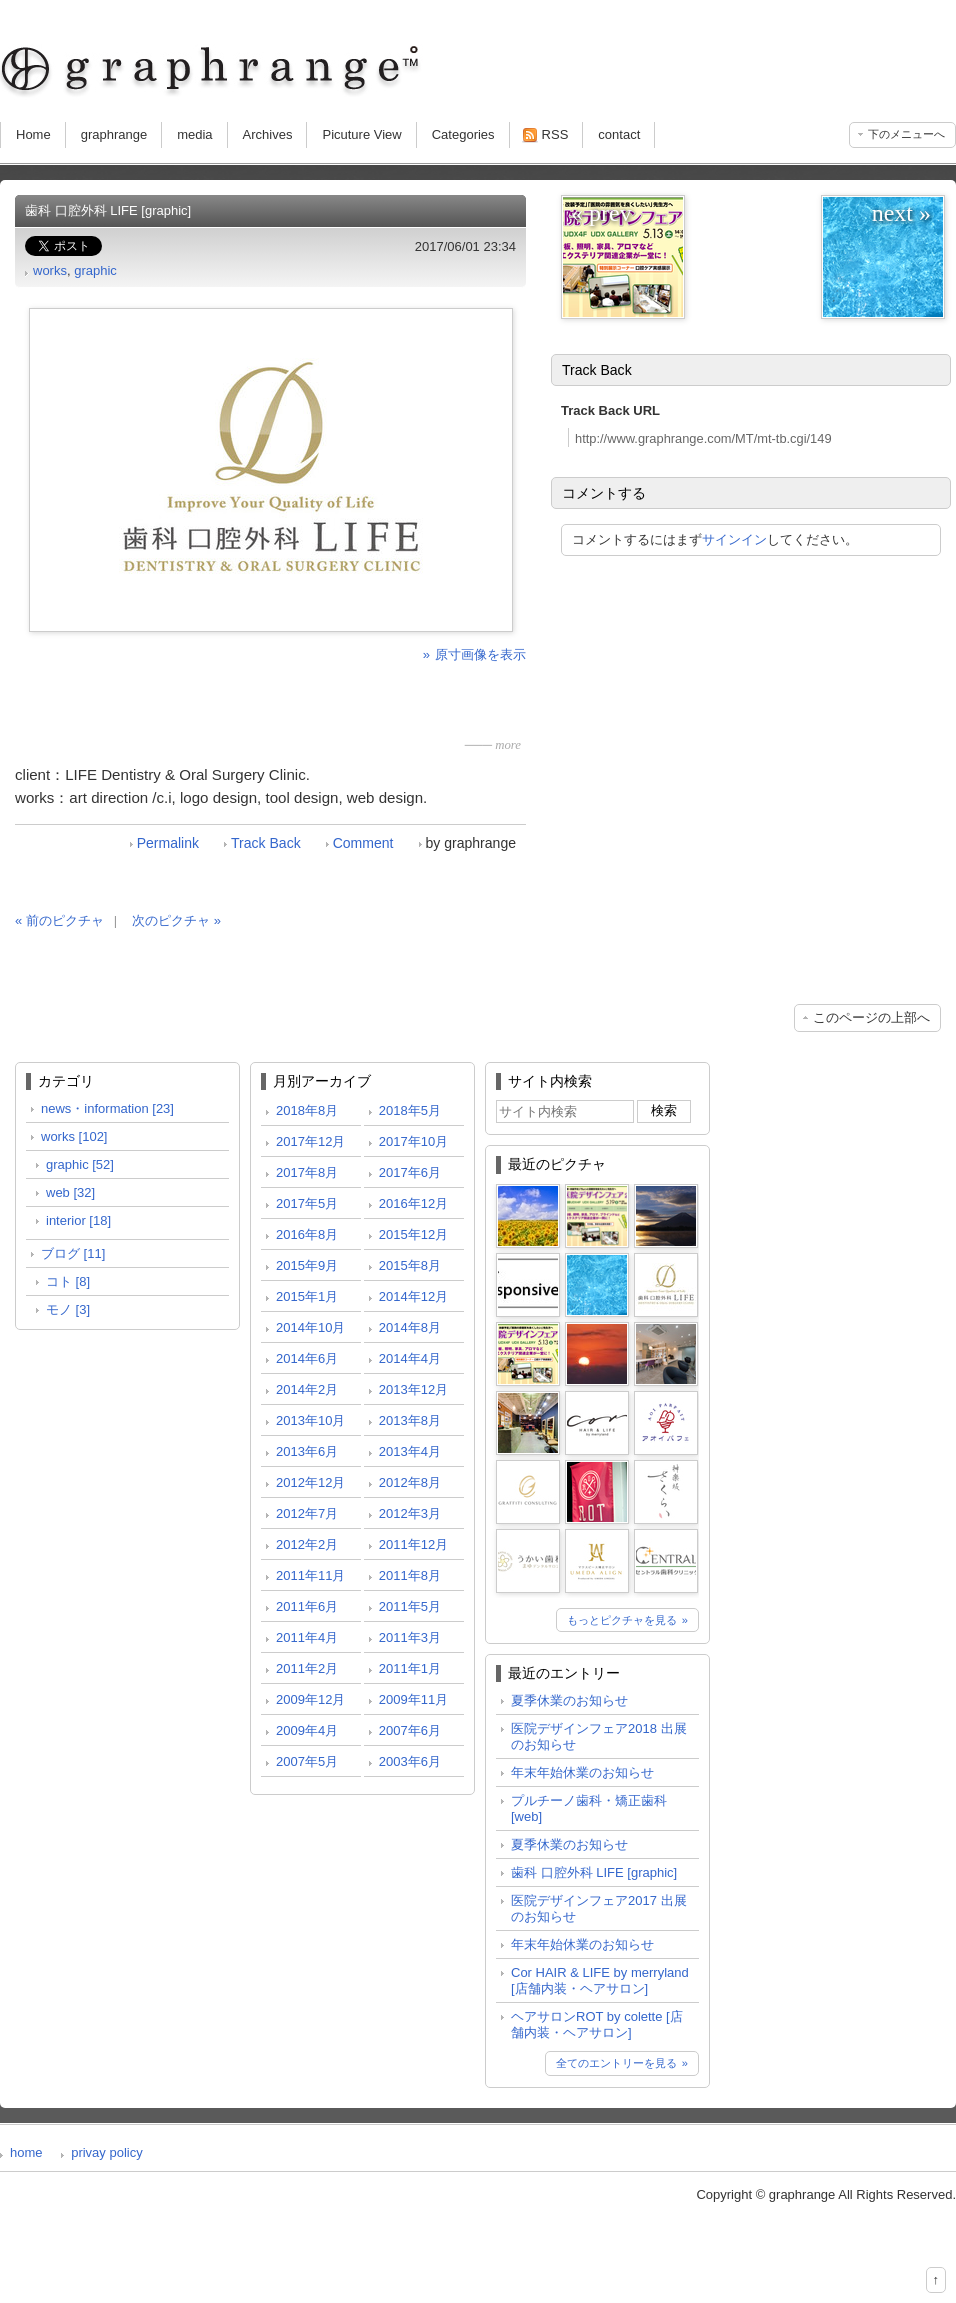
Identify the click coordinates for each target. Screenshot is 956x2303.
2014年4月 (410, 1358)
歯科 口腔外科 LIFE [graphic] (594, 1872)
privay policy (107, 2152)
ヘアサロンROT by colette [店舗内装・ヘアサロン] (597, 2024)
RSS (555, 134)
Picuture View (361, 134)
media (194, 134)
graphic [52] (80, 1164)
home (26, 2152)
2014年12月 (413, 1296)
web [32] (70, 1192)
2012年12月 (310, 1482)
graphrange (114, 134)
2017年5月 (307, 1203)
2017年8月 (307, 1172)
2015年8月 (410, 1265)
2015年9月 (307, 1265)
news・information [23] (107, 1108)
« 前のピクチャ (59, 920)
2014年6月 (307, 1358)
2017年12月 (310, 1141)
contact (619, 134)
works (50, 270)
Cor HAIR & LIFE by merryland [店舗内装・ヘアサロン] (600, 1980)
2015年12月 (413, 1234)
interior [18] (78, 1220)
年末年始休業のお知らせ (582, 1772)
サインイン (734, 539)
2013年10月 (310, 1420)
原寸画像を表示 (480, 654)
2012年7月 (307, 1513)
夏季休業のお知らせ (569, 1700)
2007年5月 (307, 1761)
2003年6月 (410, 1761)
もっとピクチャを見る (622, 1620)
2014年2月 (307, 1389)
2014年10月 (310, 1327)
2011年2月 (307, 1668)
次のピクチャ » (176, 920)
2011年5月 (410, 1606)
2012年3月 (410, 1513)
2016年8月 (307, 1234)
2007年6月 (410, 1730)
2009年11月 (413, 1699)
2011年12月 (413, 1544)
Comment (363, 843)
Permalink (168, 843)
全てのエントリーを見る (616, 2063)
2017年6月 (410, 1172)
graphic (95, 270)
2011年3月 (410, 1637)
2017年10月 (413, 1141)
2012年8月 (410, 1482)
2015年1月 (307, 1296)
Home (33, 134)
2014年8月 (410, 1327)
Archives (268, 134)
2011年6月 (307, 1606)
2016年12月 (413, 1203)
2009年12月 (310, 1699)
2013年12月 (413, 1389)
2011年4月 (307, 1637)
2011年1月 (410, 1668)
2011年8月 (410, 1575)
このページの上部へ (871, 1017)
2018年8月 (307, 1110)
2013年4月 (410, 1451)
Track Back (266, 843)
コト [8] (68, 1281)
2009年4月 (307, 1730)
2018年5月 (410, 1110)
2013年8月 (410, 1420)
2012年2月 (307, 1544)
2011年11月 (310, 1575)
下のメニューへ (906, 134)
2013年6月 (307, 1451)
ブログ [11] (73, 1253)
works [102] (74, 1136)
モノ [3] (68, 1309)
